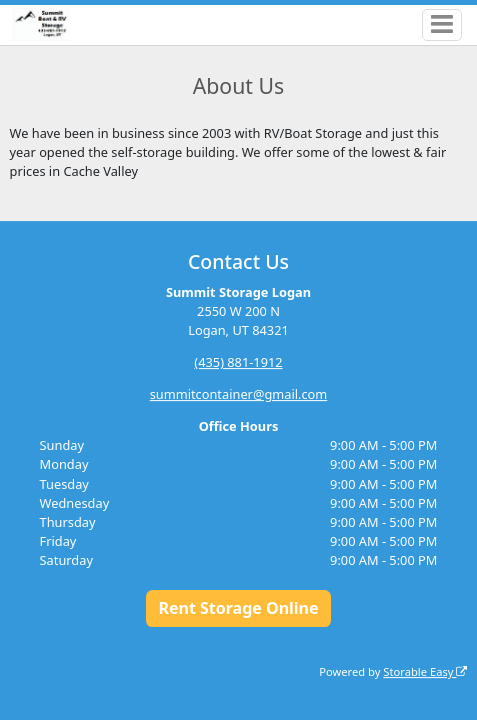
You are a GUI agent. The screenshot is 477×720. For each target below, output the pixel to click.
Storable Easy (425, 671)
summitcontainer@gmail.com (239, 394)
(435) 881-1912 (238, 362)
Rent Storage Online (238, 608)
